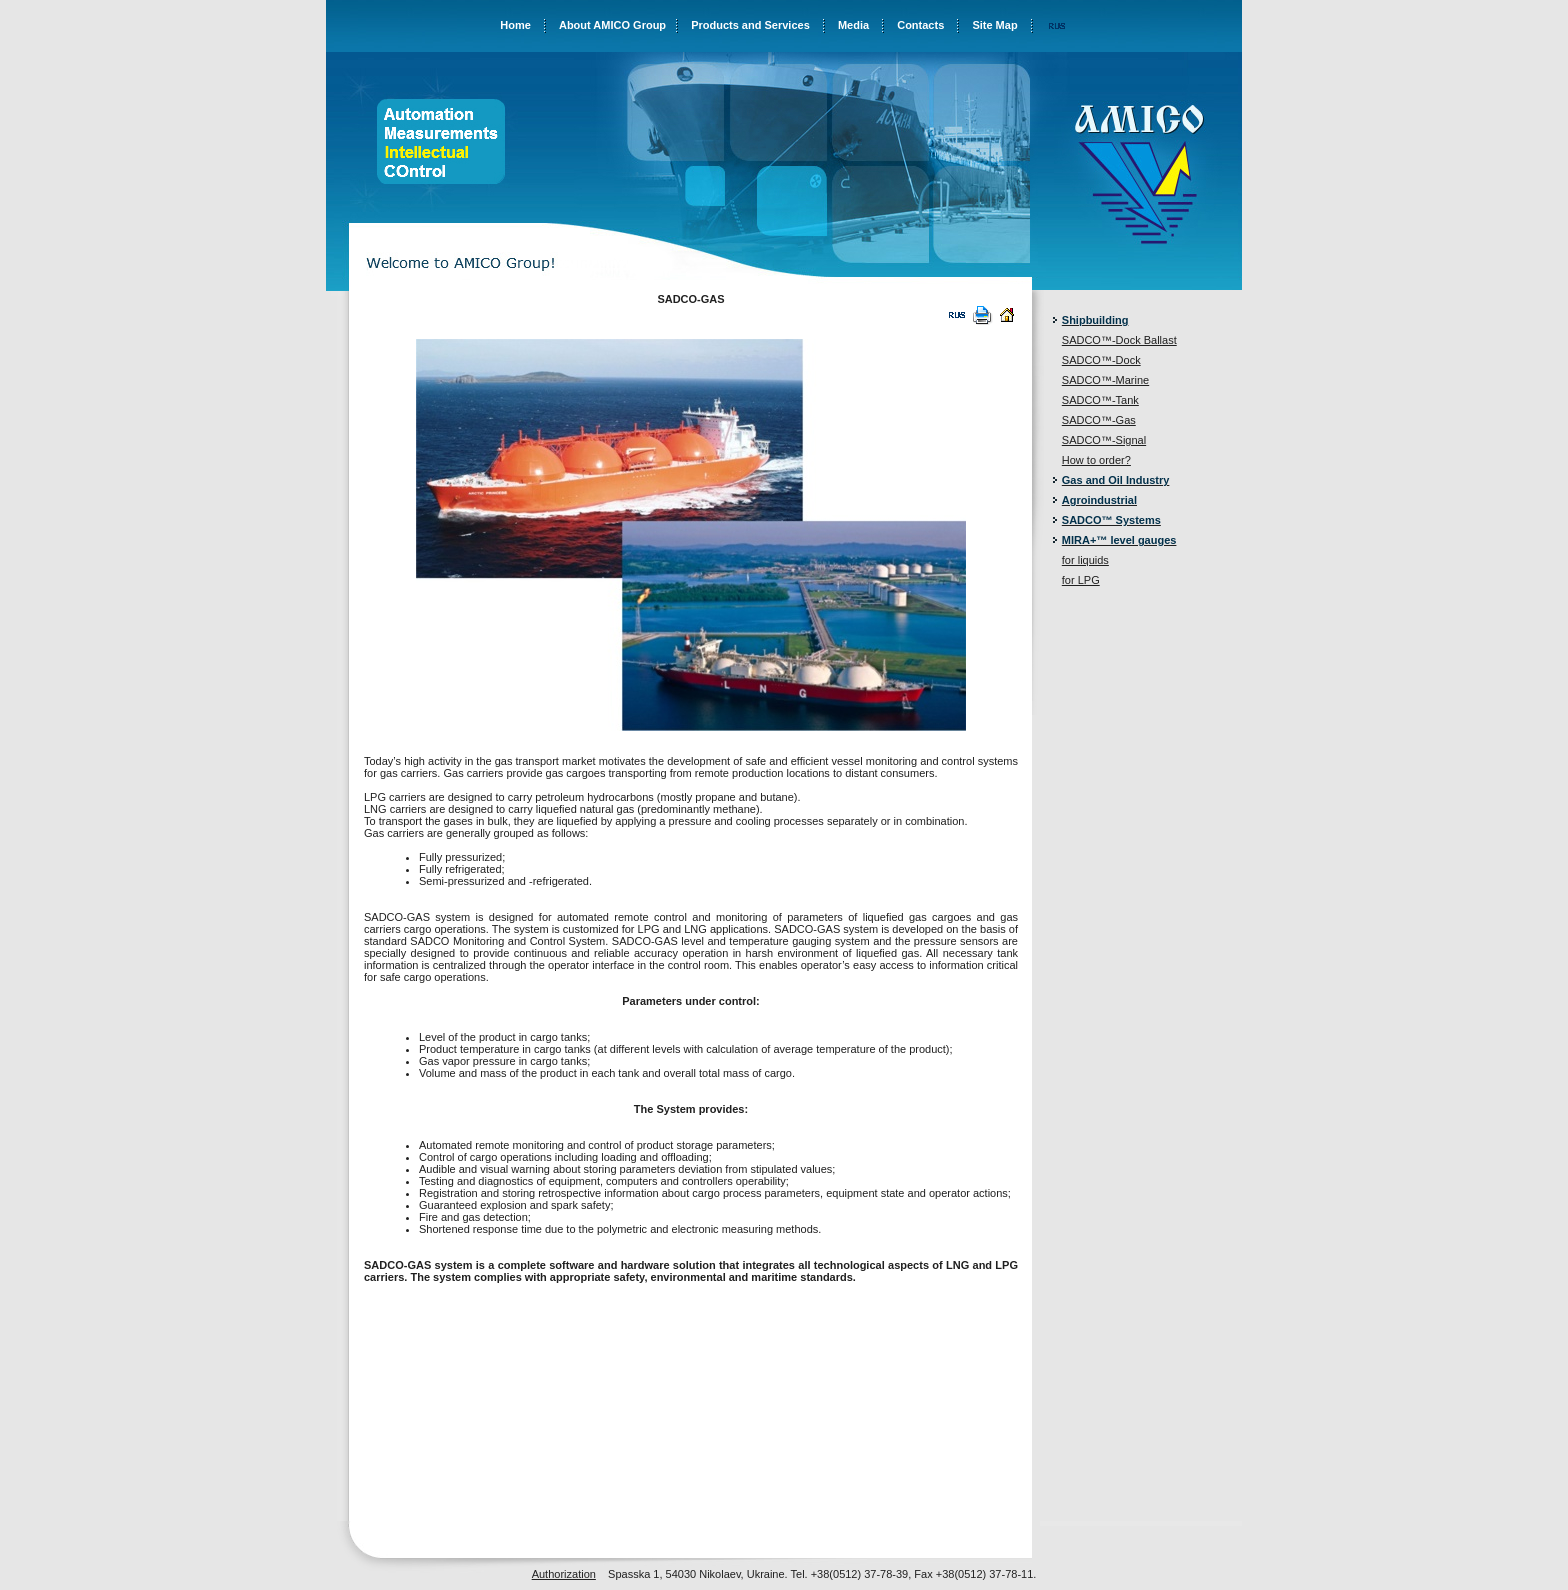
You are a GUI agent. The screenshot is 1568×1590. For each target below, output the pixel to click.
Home (515, 25)
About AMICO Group (612, 25)
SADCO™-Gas (1099, 420)
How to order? (1096, 460)
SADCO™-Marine (1105, 380)
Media (853, 25)
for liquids (1085, 560)
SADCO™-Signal (1104, 440)
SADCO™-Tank (1100, 400)
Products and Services (750, 25)
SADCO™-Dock (1101, 360)
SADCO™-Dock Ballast (1119, 340)
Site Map (994, 25)
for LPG (1081, 580)
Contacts (920, 25)
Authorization (564, 1574)
